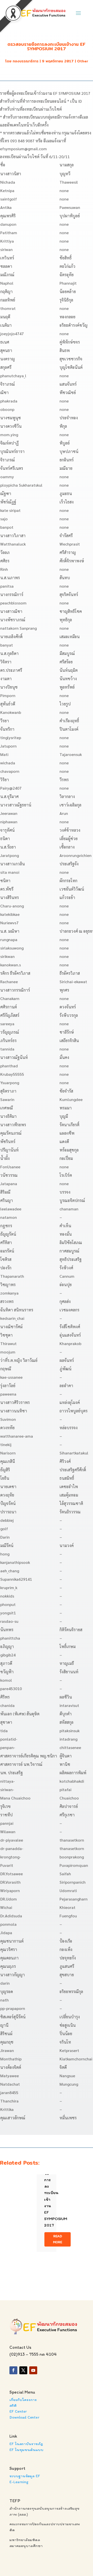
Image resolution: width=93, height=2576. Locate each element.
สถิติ (13, 2405)
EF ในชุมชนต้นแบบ (26, 2449)
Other (82, 61)
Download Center (24, 2417)
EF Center (18, 2411)
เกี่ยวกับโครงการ (23, 2399)
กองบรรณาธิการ (25, 61)
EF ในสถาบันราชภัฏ (26, 2443)
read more (57, 2239)
